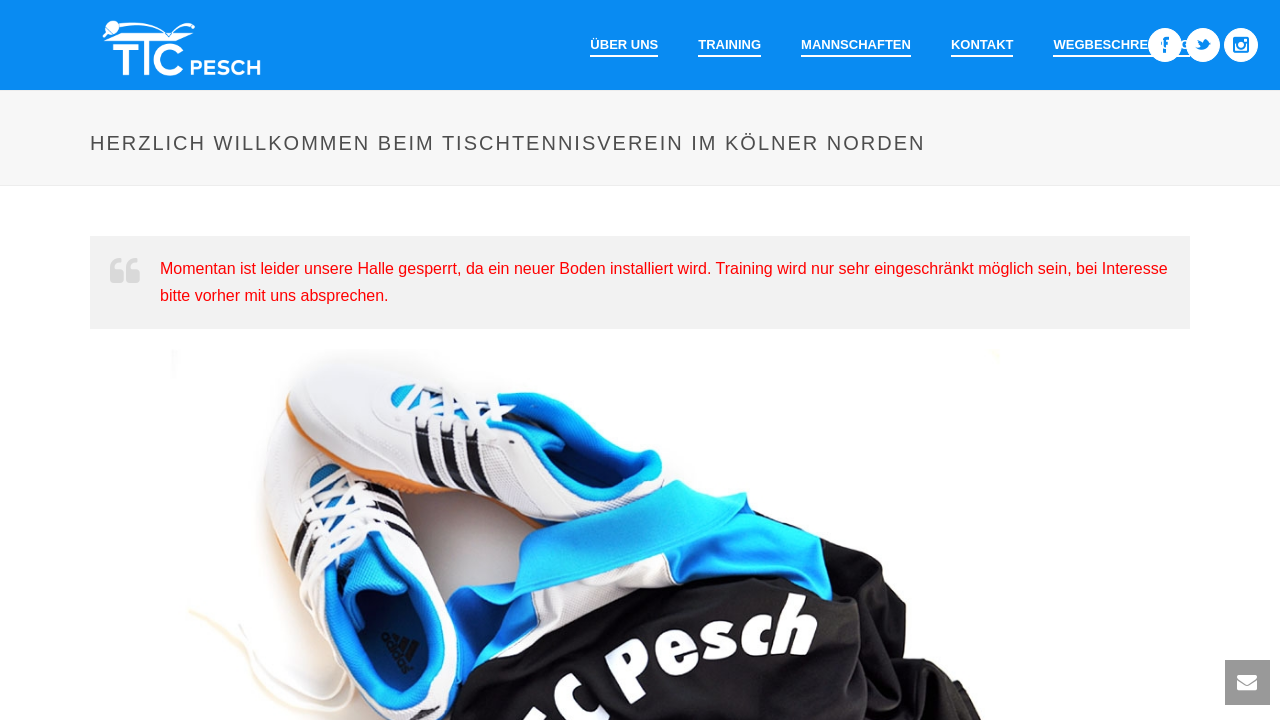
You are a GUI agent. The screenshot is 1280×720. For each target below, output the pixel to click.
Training (729, 44)
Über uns (624, 44)
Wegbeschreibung (1121, 44)
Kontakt (982, 44)
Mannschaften (856, 44)
